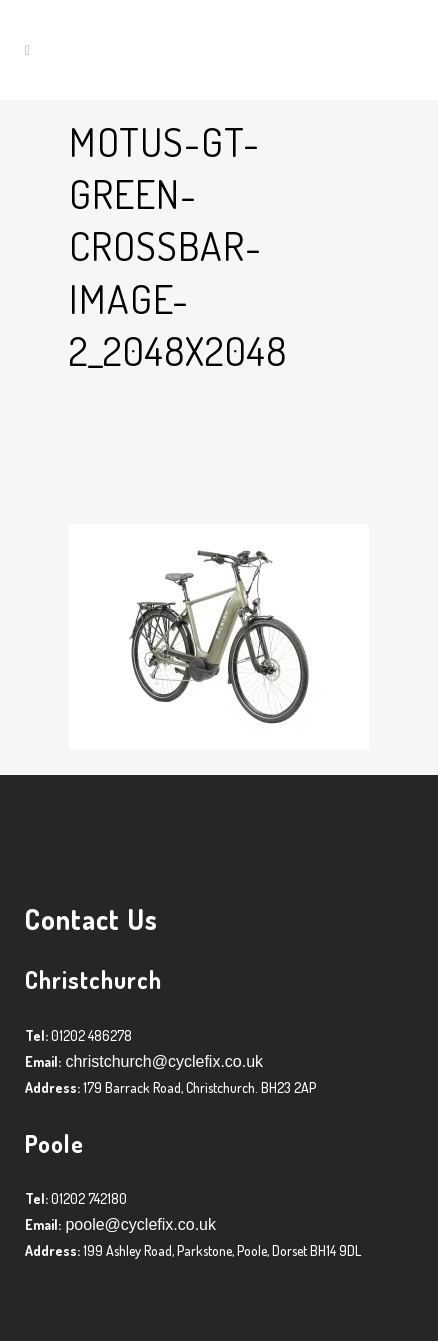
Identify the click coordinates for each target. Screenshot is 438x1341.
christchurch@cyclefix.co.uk (162, 1061)
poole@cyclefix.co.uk (138, 1224)
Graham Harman (234, 492)
